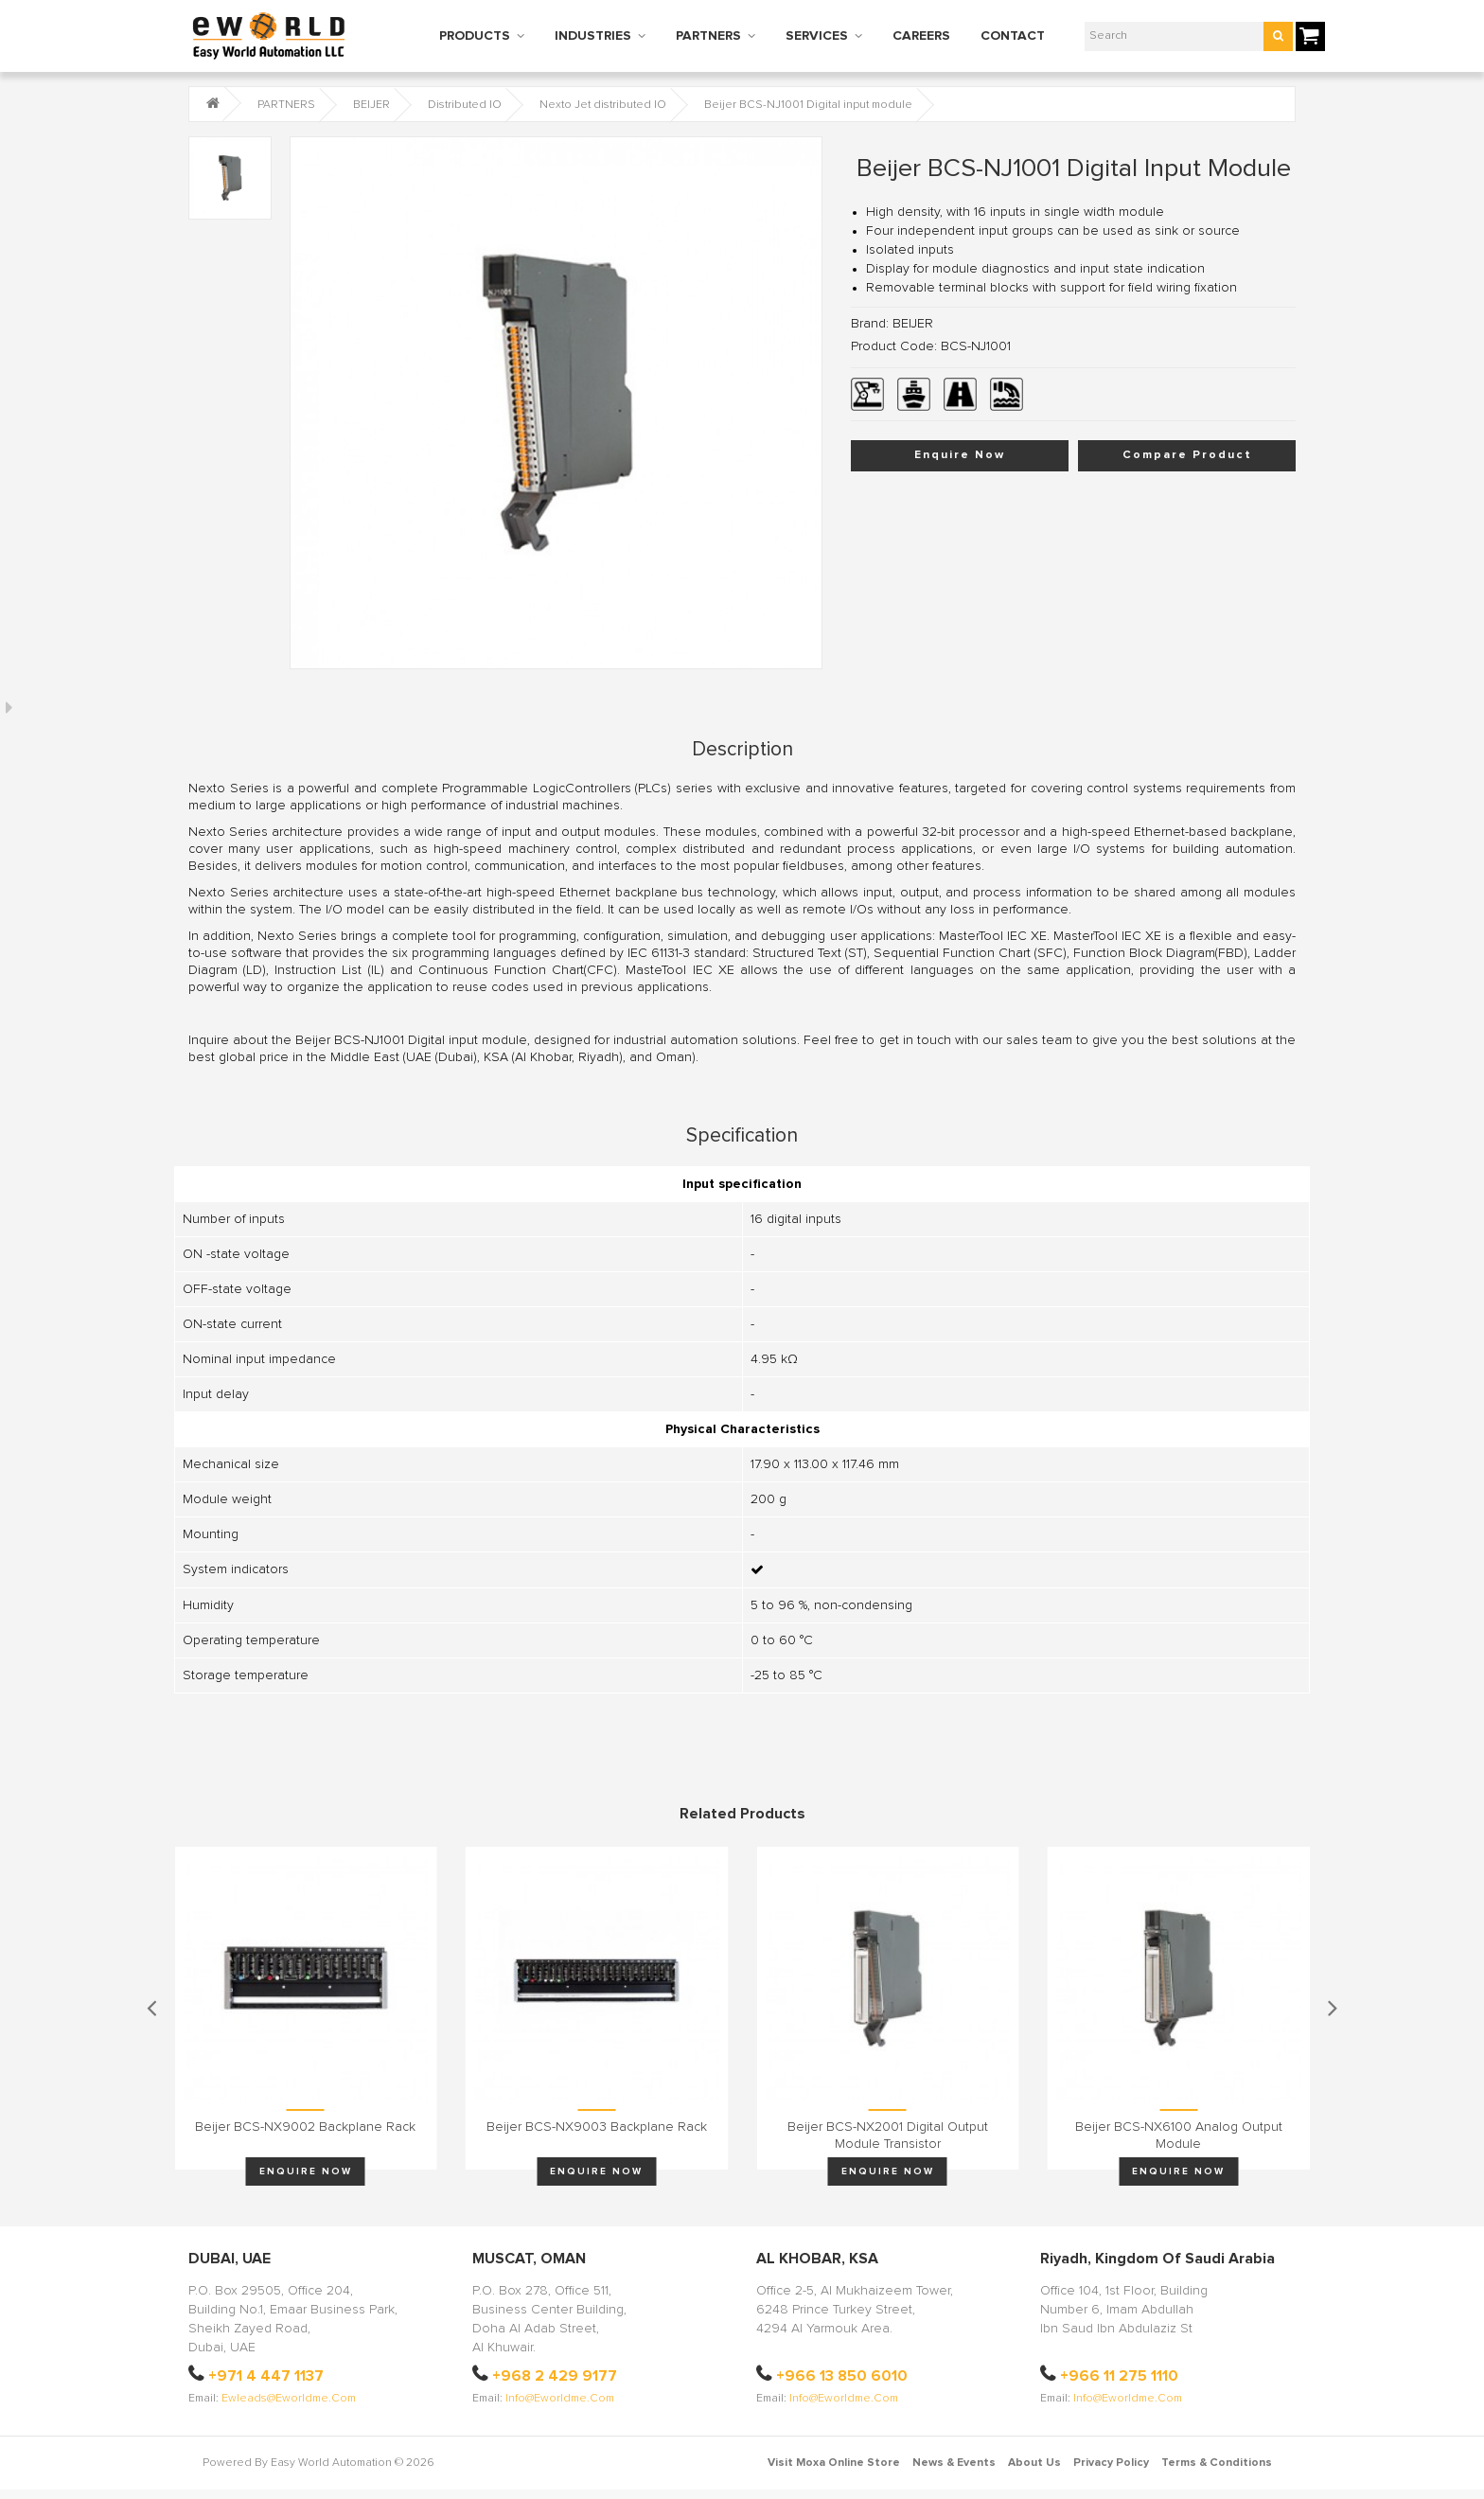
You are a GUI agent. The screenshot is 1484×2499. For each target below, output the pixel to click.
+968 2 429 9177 (554, 2376)
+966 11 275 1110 (1119, 2376)
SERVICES (817, 36)
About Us (1034, 2463)
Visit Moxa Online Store (834, 2463)
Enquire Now (959, 455)
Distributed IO (465, 105)
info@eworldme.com (559, 2398)
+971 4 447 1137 (266, 2376)
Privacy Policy (1111, 2463)
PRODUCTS (474, 36)
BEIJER (371, 105)
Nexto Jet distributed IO (602, 105)
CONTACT (1012, 36)
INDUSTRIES (593, 36)
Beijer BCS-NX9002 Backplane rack (305, 2127)
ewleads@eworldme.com (288, 2398)
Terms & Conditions (1216, 2463)
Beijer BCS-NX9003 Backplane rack (596, 2127)
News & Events (954, 2463)
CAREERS (921, 36)
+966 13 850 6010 (842, 2376)
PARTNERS (708, 36)
